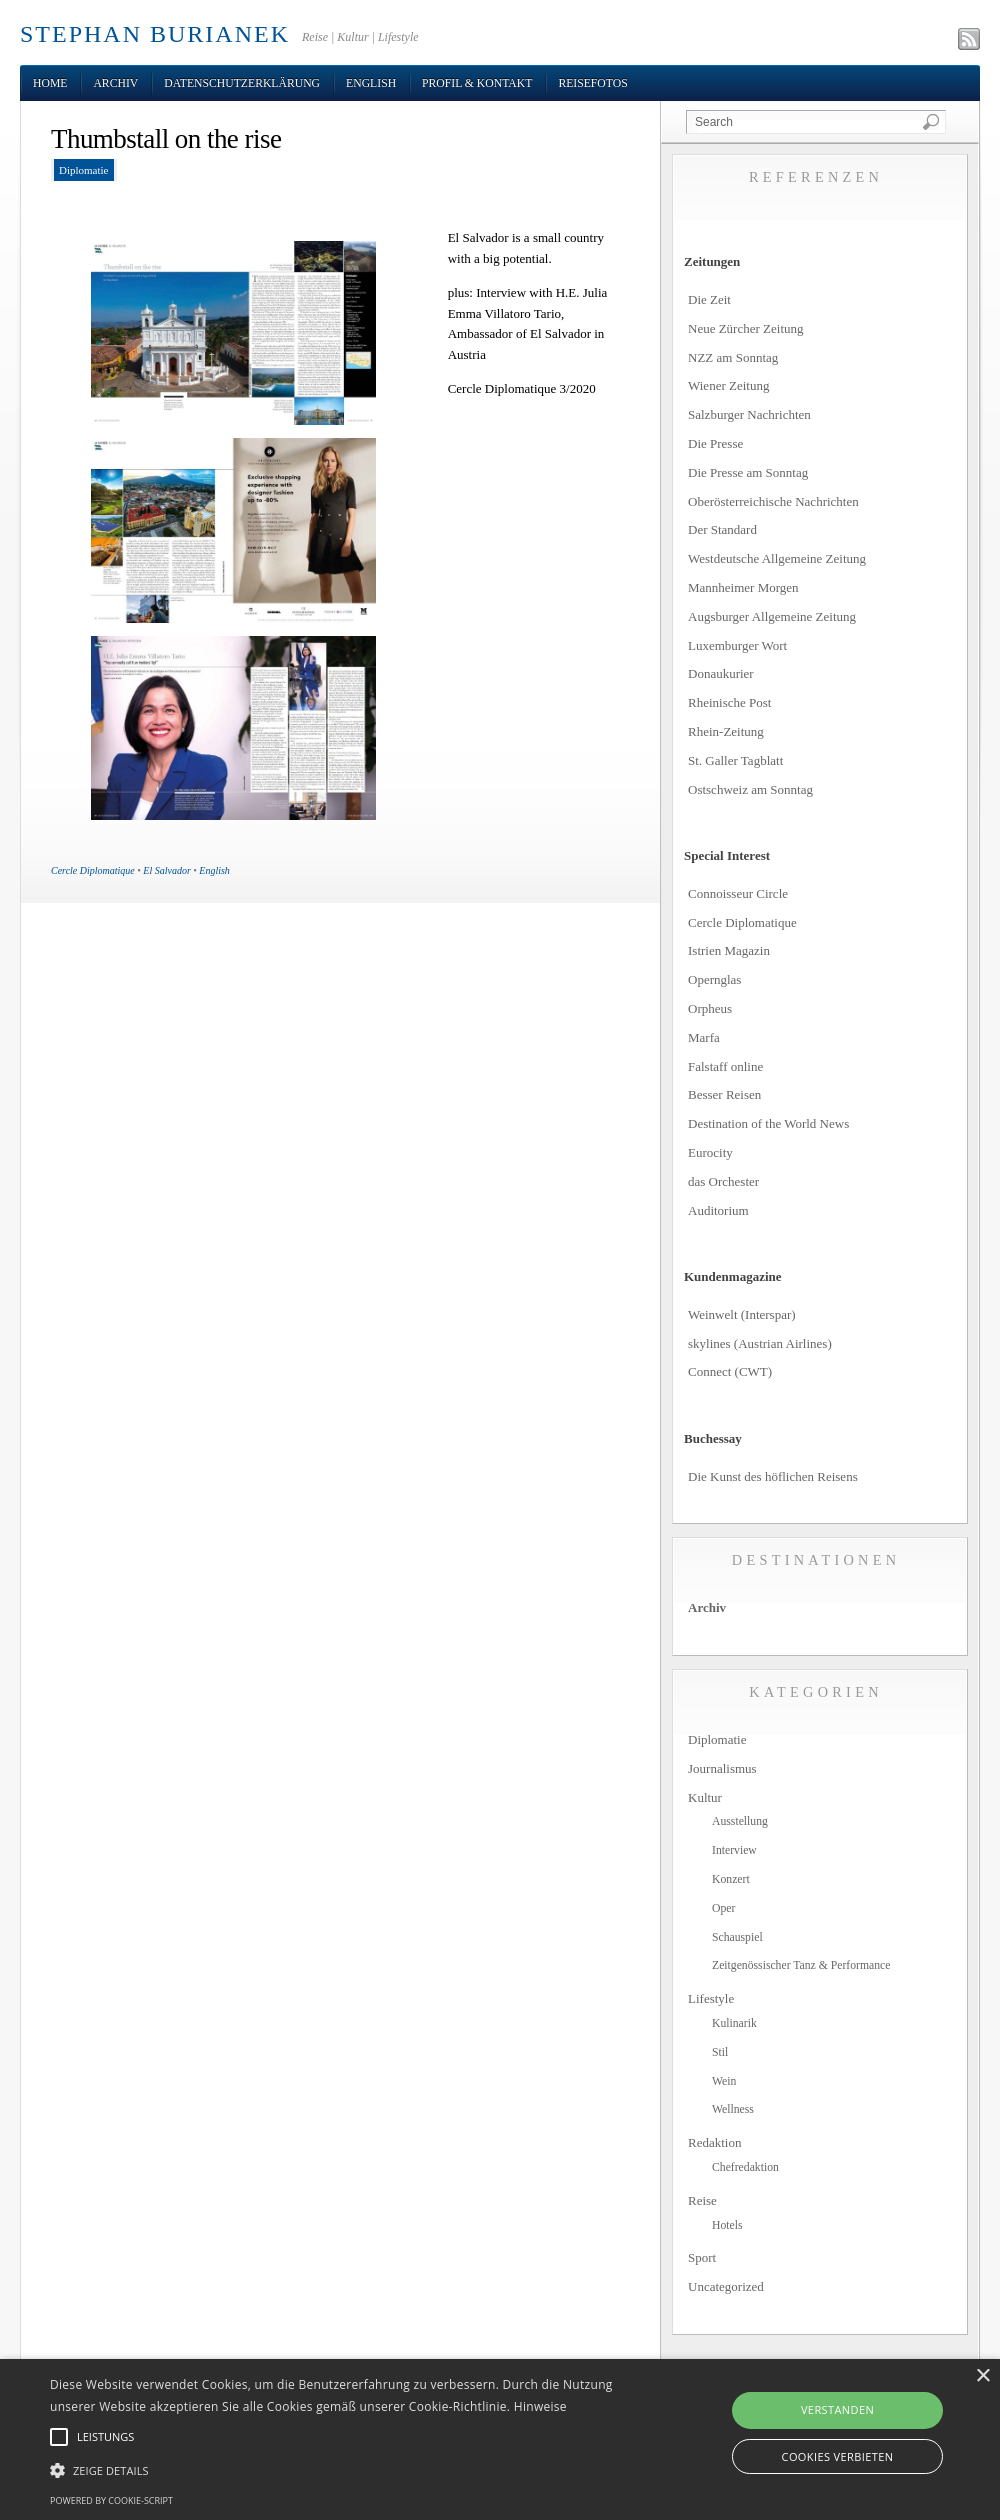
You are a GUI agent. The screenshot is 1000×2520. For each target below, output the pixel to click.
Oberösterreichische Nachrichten (773, 501)
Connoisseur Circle (738, 893)
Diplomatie (84, 170)
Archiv (115, 83)
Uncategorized (726, 2286)
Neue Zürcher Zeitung (746, 328)
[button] (342, 2471)
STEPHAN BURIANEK (155, 34)
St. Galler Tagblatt (735, 760)
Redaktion (714, 2142)
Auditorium (718, 1210)
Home (50, 83)
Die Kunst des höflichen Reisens (773, 1476)
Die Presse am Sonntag (748, 472)
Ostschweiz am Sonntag (750, 789)
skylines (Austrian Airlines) (760, 1343)
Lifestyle (711, 1998)
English (371, 83)
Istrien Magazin (729, 950)
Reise (702, 2200)
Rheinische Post (729, 702)
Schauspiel (737, 1937)
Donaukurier (721, 673)
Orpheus (710, 1008)
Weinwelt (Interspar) (742, 1314)
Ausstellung (740, 1821)
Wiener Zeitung (728, 385)
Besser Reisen (724, 1094)
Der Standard (722, 529)
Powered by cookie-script (111, 2500)
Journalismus (722, 1768)
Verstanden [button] (837, 2409)
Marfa (704, 1037)
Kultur (705, 1797)
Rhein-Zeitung (726, 731)
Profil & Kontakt (477, 83)
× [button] (982, 2376)
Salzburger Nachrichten (749, 414)
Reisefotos (592, 83)
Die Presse (715, 443)
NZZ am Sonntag (733, 357)
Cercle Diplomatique (93, 870)
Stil (720, 2052)
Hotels (727, 2225)
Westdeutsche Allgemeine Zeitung (777, 558)
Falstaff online (725, 1066)
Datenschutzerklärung (242, 83)
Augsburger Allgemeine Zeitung (772, 616)
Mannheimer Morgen (743, 587)
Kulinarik (734, 2023)
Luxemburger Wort (737, 645)
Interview (734, 1850)
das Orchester (723, 1181)
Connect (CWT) (730, 1371)
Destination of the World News (768, 1123)
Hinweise (540, 2406)
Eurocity (710, 1152)
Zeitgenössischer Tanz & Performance (801, 1965)
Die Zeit (709, 299)
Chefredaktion (745, 2167)
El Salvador (167, 870)
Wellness (733, 2109)
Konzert (731, 1879)
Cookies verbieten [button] (838, 2456)
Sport (702, 2257)
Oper (723, 1908)
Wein (724, 2081)
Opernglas (714, 979)
